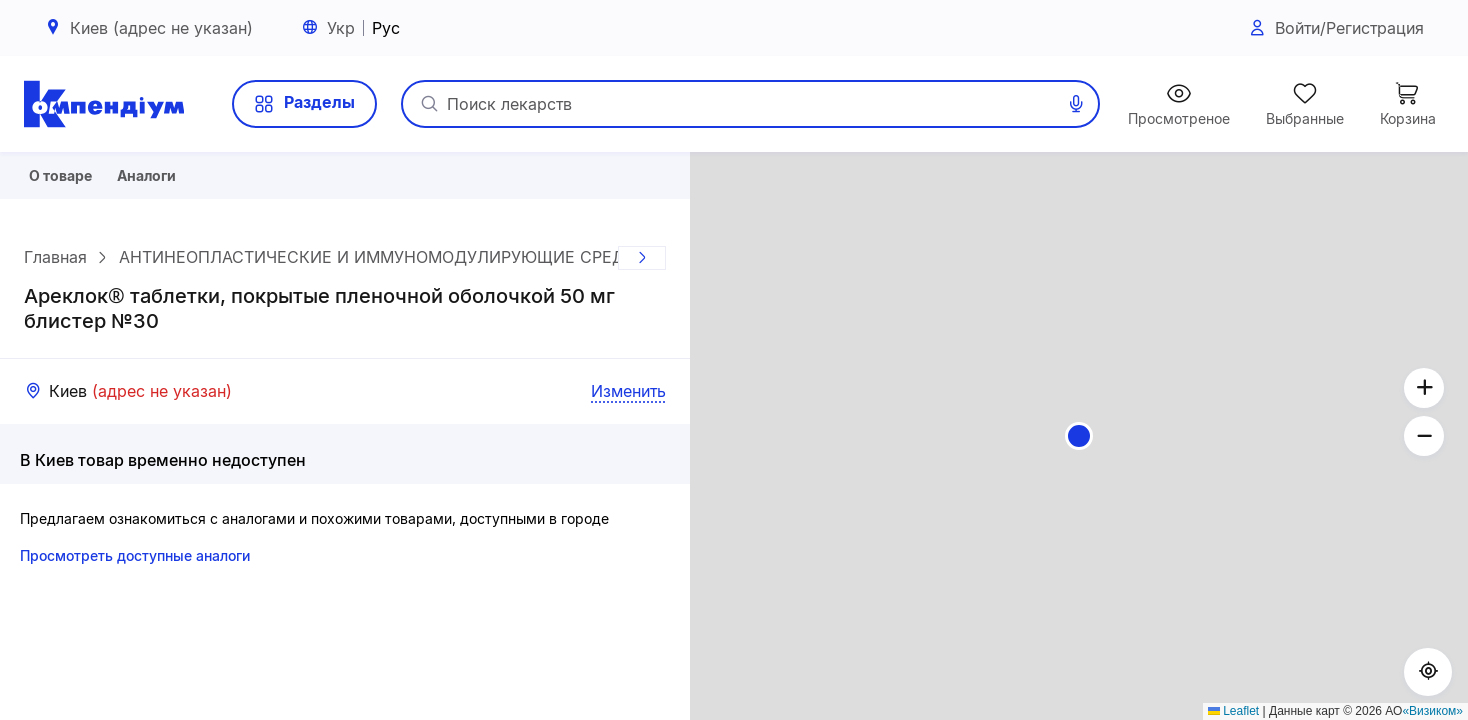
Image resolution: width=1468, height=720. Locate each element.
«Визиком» (1432, 711)
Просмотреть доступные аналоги (135, 562)
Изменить (628, 398)
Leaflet (1233, 711)
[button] (1079, 436)
